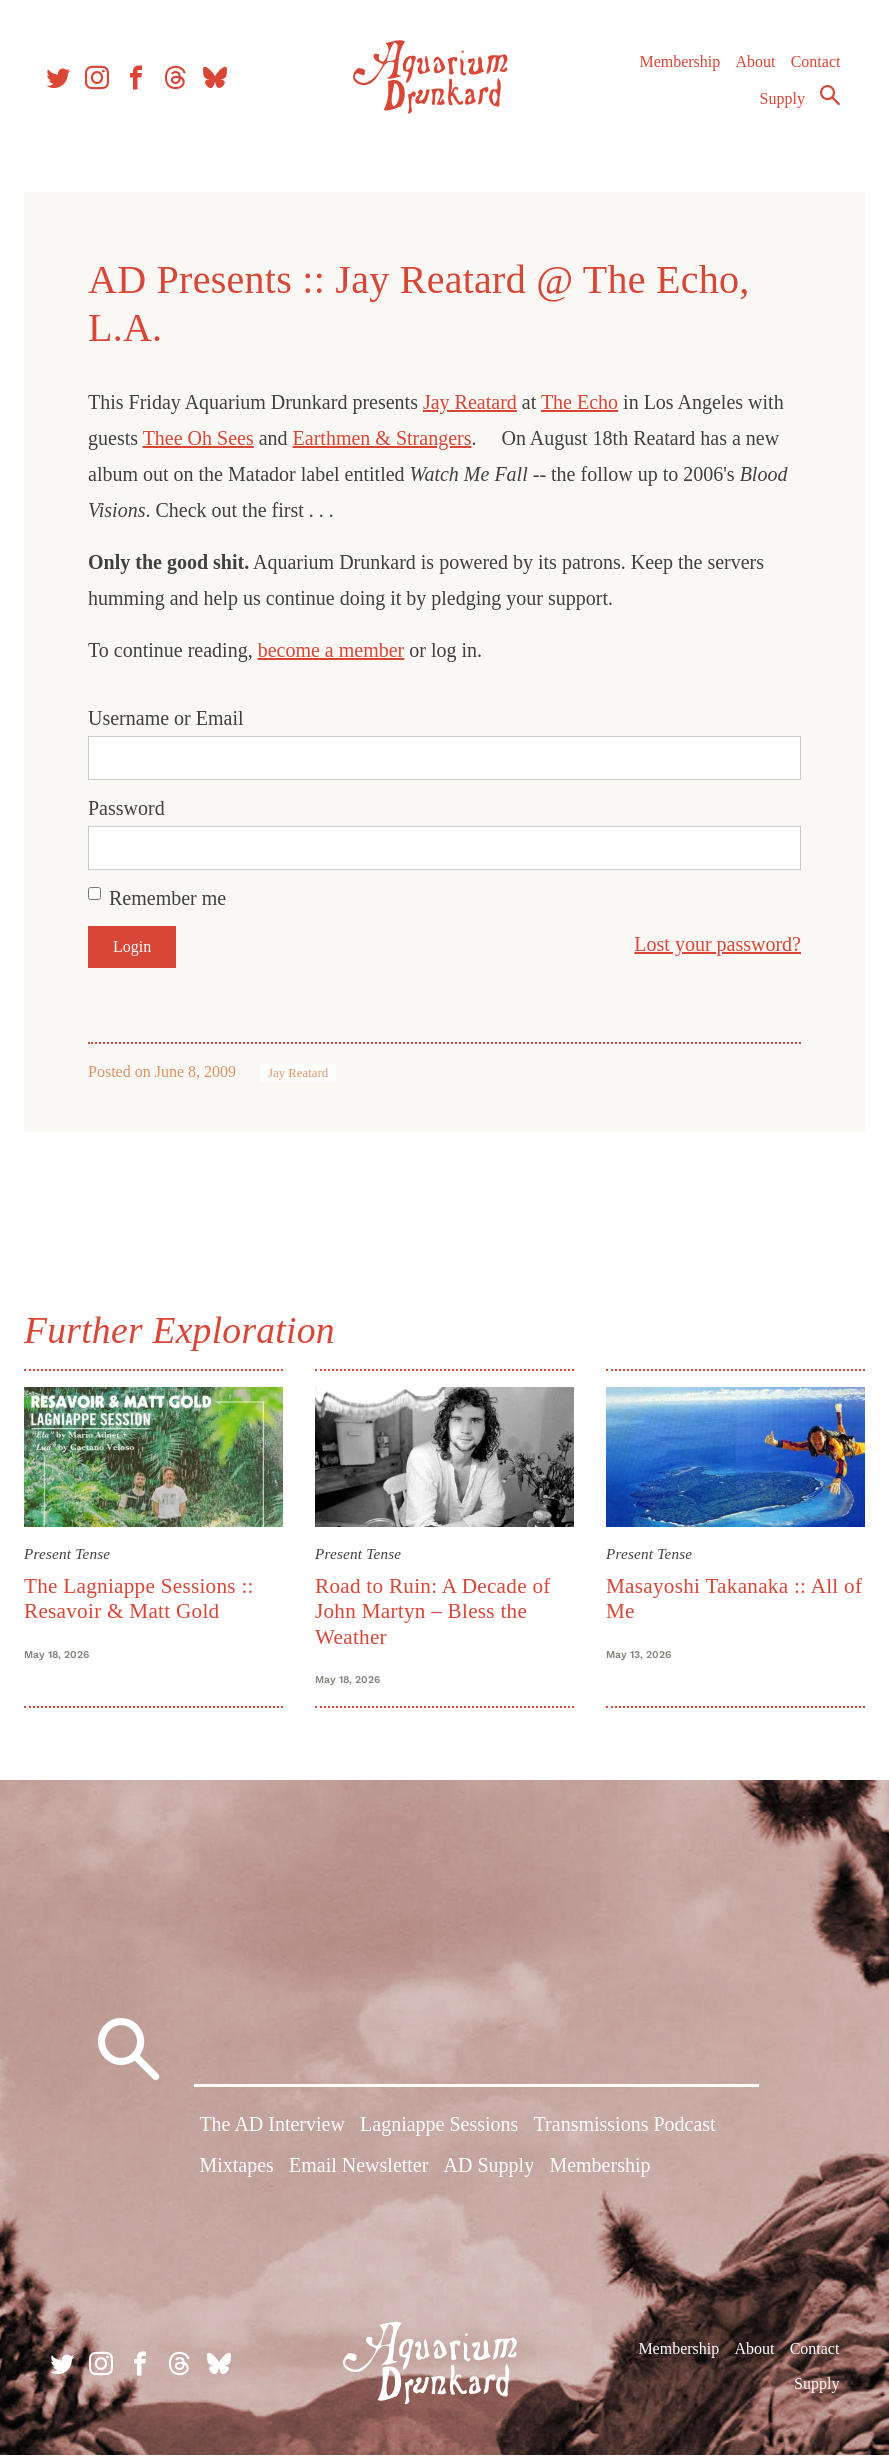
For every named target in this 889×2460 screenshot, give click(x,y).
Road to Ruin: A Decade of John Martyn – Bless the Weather (436, 1608)
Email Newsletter (358, 2174)
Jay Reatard (478, 402)
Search (825, 103)
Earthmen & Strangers (390, 438)
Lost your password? (709, 944)
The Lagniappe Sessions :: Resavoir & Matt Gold (147, 1595)
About (750, 69)
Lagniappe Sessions (439, 2133)
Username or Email (174, 718)
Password (134, 808)
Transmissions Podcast (625, 2133)
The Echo (587, 402)
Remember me (175, 898)
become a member (339, 650)
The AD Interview (272, 2133)
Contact (811, 69)
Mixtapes (236, 2174)
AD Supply (489, 2174)
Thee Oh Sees (206, 438)
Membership (674, 69)
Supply (777, 106)
